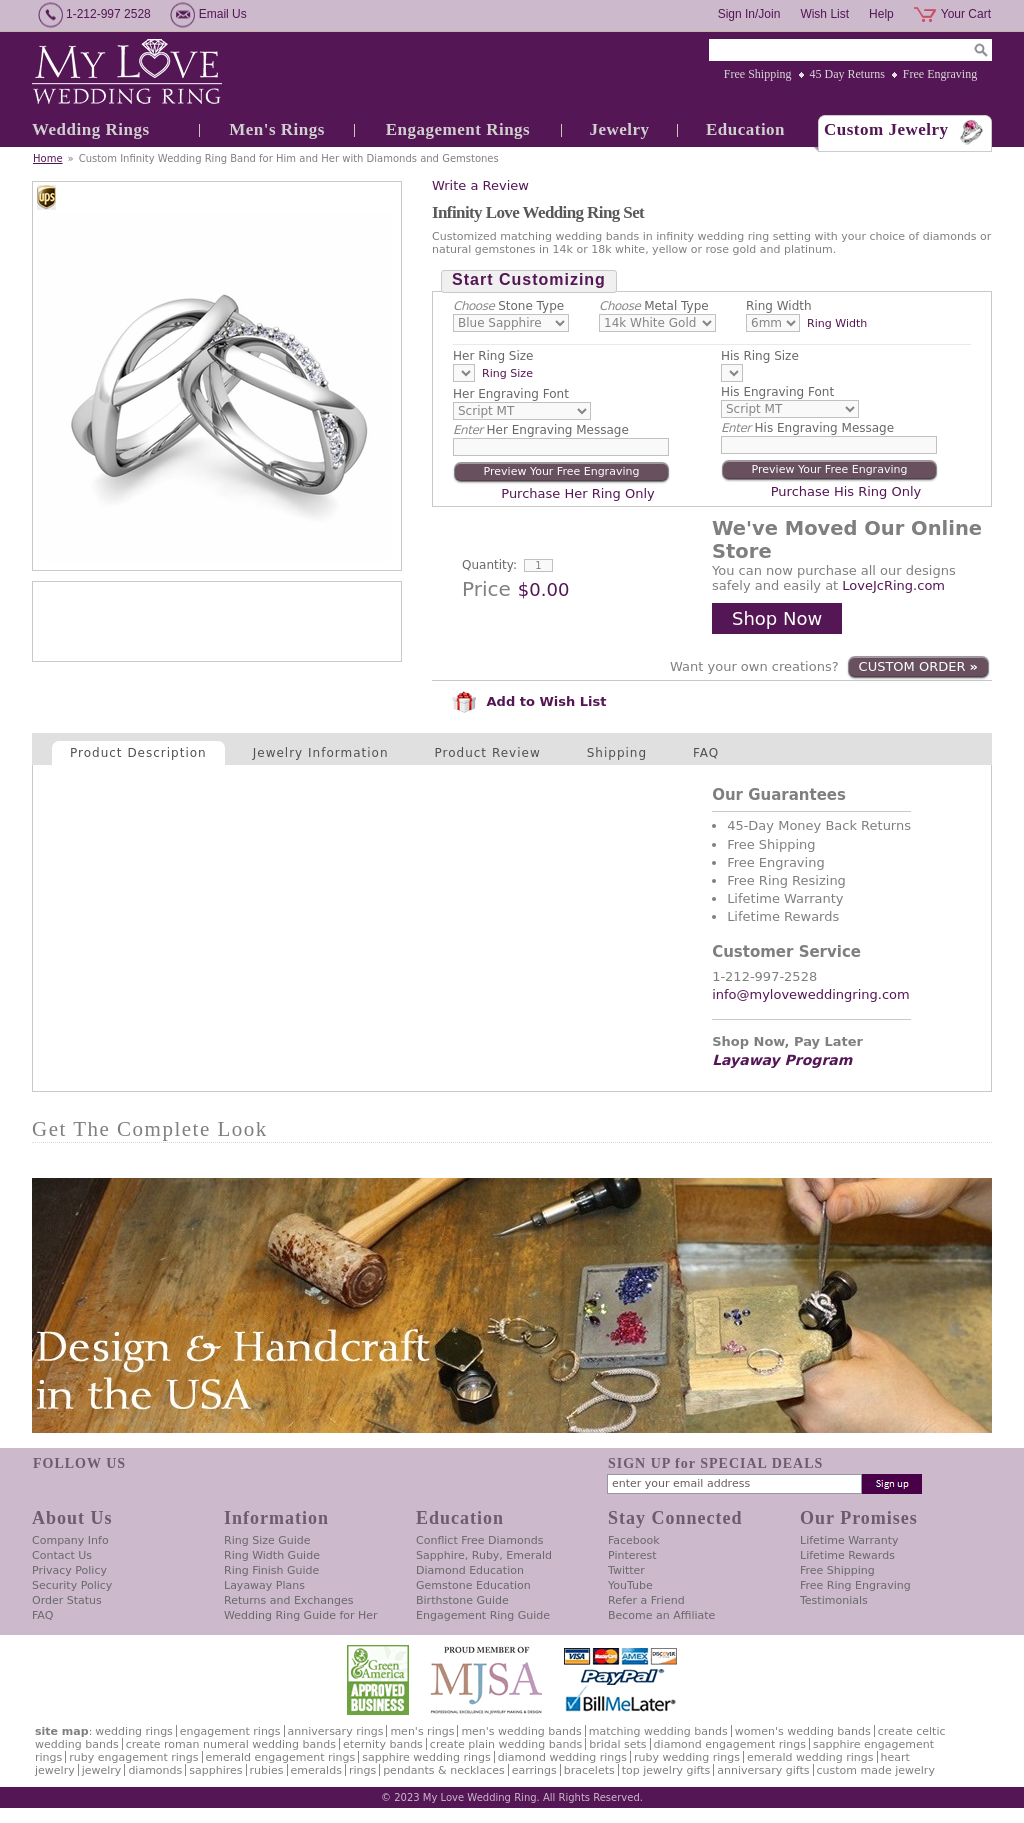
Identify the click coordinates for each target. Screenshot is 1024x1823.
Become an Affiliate (661, 1615)
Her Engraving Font (511, 394)
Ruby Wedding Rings (687, 1757)
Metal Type (654, 306)
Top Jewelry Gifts (666, 1770)
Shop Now (777, 618)
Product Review (488, 753)
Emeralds (316, 1770)
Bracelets (589, 1770)
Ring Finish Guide (271, 1570)
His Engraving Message (807, 428)
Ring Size (507, 373)
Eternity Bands (383, 1744)
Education (745, 129)
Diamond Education (470, 1570)
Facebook (634, 1540)
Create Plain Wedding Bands (506, 1744)
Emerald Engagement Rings (281, 1757)
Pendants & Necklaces (444, 1770)
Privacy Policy (69, 1570)
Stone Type (508, 306)
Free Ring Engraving (855, 1585)
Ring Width (779, 306)
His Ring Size (760, 356)
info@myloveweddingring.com (811, 994)
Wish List (824, 14)
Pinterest (632, 1555)
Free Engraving (940, 74)
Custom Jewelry (886, 129)
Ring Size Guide (267, 1540)
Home (48, 158)
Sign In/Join (749, 14)
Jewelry (619, 129)
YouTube (630, 1585)
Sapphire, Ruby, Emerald (484, 1555)
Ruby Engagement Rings (133, 1757)
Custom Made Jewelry (876, 1770)
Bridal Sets (617, 1744)
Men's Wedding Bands (521, 1731)
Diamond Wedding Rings (562, 1757)
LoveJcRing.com (893, 585)
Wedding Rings (91, 129)
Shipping (617, 753)
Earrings (534, 1770)
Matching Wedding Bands (658, 1731)
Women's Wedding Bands (803, 1731)
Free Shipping (758, 74)
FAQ (706, 753)
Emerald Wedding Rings (810, 1757)
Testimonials (834, 1600)
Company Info (70, 1540)
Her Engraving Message (541, 430)
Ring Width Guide (272, 1555)
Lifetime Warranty (849, 1540)
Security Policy (72, 1585)
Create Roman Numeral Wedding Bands (231, 1744)
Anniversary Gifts (763, 1770)
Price (486, 589)
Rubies (267, 1770)
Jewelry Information (321, 753)
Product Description (138, 753)
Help (881, 14)
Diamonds (155, 1770)
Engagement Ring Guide (483, 1615)
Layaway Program (782, 1060)
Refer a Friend (646, 1600)
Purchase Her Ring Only (577, 493)
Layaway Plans (264, 1585)
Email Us (223, 14)
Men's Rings (277, 129)
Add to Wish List (529, 701)
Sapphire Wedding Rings (426, 1757)
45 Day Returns (847, 74)
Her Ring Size (493, 356)
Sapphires (215, 1770)
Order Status (67, 1600)
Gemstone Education (473, 1585)
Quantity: (489, 565)
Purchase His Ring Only (846, 491)
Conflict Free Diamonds (479, 1540)
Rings (362, 1770)
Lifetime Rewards (847, 1555)
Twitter (626, 1570)
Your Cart (966, 14)
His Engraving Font (777, 392)
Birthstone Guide (462, 1600)
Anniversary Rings (336, 1731)
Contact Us (62, 1555)
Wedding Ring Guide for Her (301, 1615)
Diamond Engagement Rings (730, 1744)
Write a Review (480, 185)
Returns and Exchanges (288, 1600)
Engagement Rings (458, 129)
